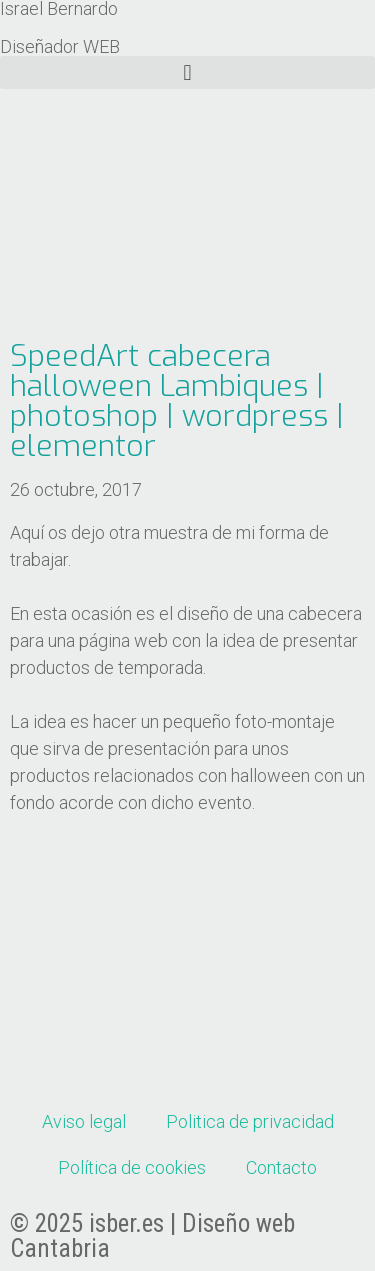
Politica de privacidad (250, 1121)
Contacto (281, 1167)
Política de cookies (132, 1167)
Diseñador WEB (60, 46)
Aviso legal (84, 1121)
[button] (187, 72)
